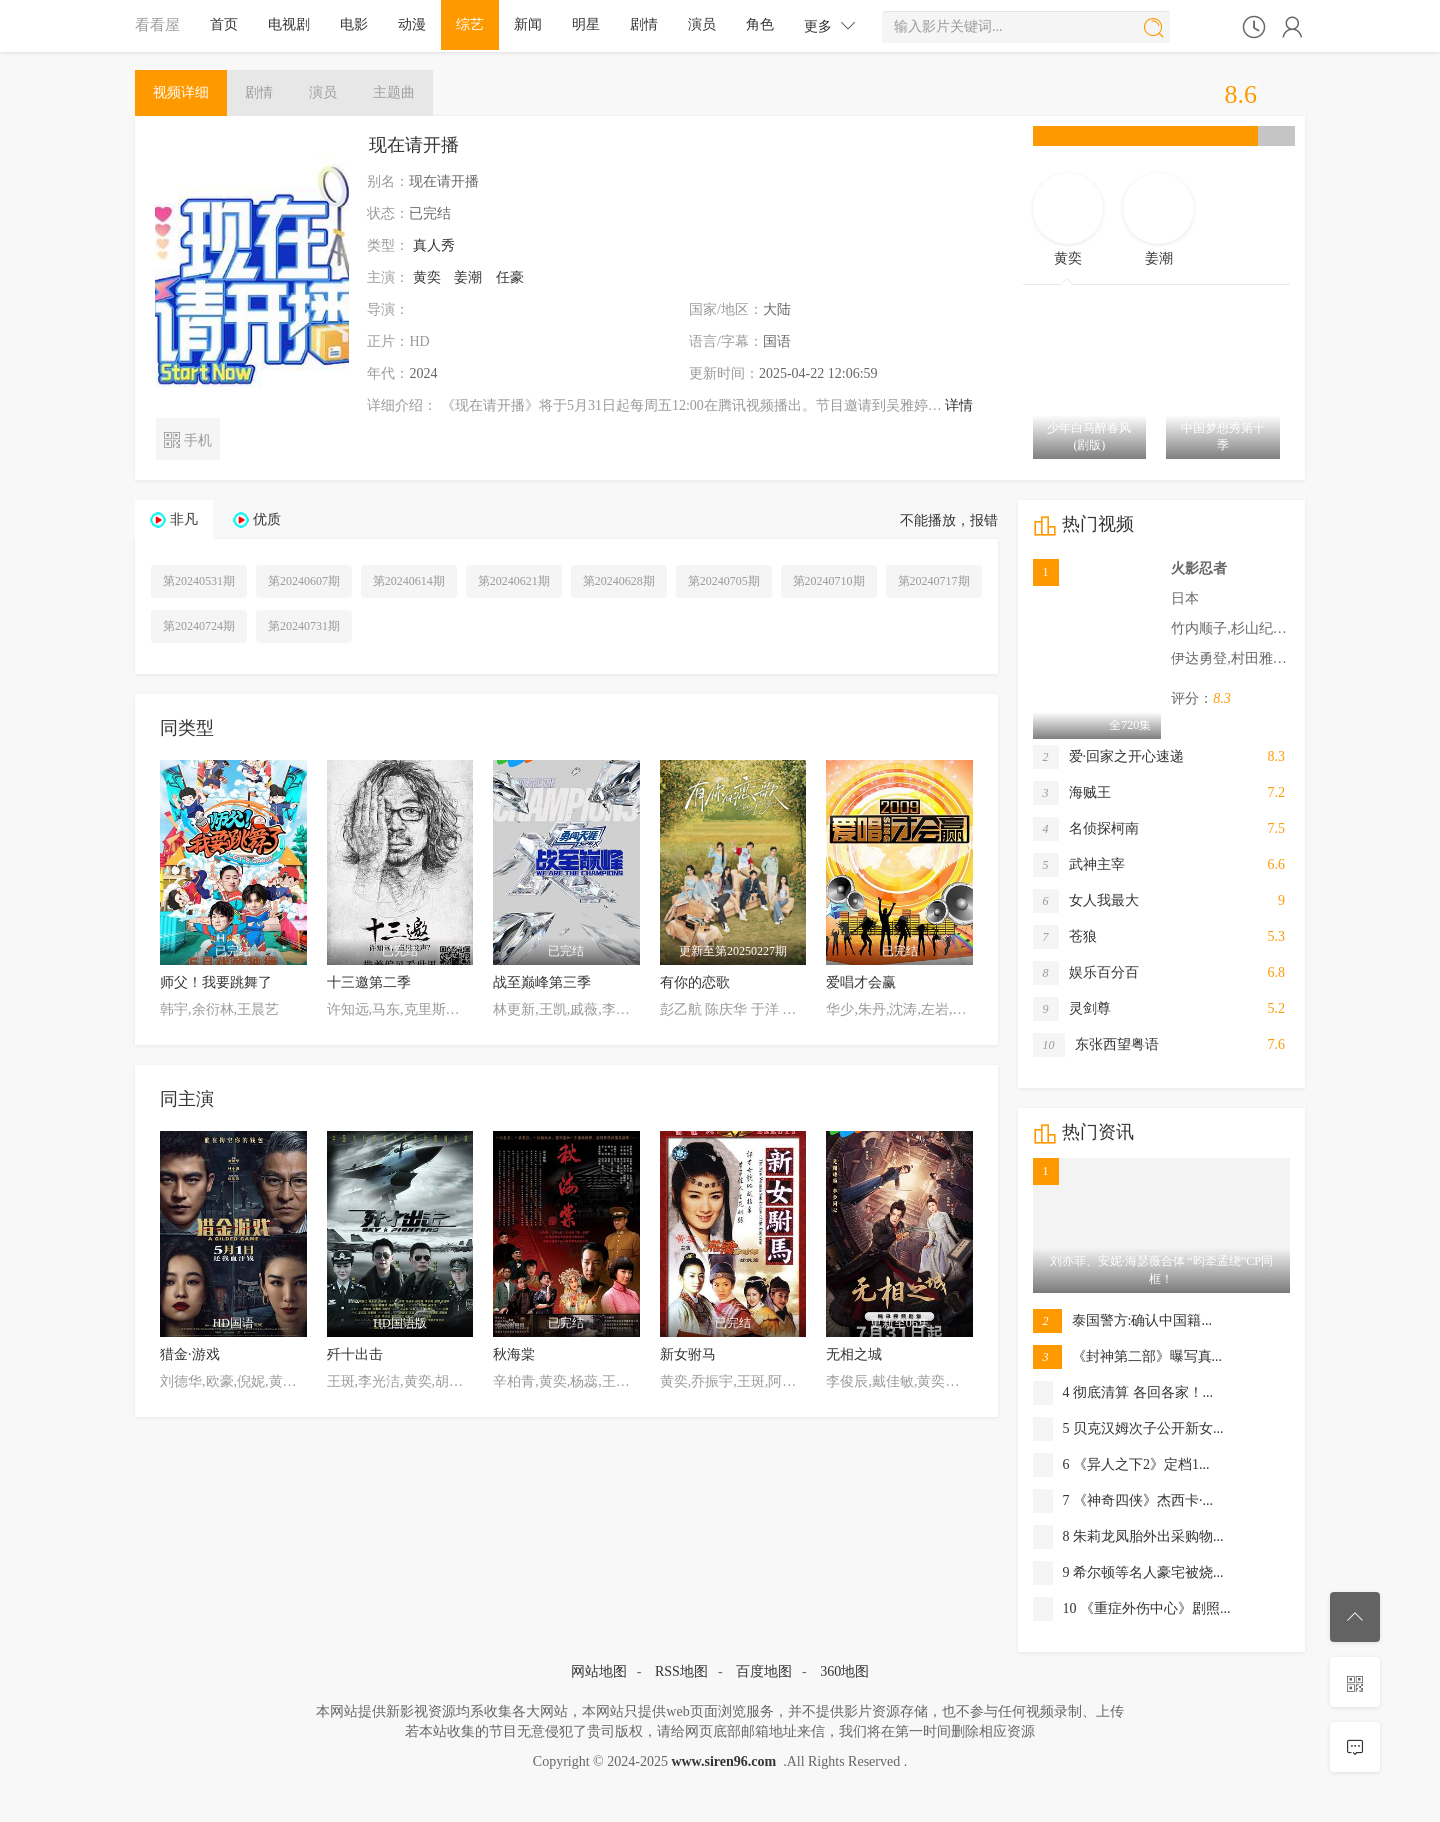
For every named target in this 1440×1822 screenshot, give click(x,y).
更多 (830, 25)
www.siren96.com (723, 1761)
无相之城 (854, 1354)
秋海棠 (514, 1354)
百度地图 (764, 1671)
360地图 (844, 1671)
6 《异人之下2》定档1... (1121, 1465)
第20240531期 (199, 581)
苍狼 (1065, 937)
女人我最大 (1086, 901)
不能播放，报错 (949, 520)
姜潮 (468, 277)
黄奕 (427, 277)
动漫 (412, 24)
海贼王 (1072, 793)
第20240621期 (514, 581)
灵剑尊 (1072, 1009)
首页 (224, 24)
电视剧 (289, 24)
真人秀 (434, 245)
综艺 (470, 24)
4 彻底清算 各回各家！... (1123, 1393)
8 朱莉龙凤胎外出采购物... (1128, 1537)
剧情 (644, 24)
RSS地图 (681, 1671)
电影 (354, 24)
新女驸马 (688, 1354)
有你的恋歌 (695, 982)
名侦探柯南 (1086, 829)
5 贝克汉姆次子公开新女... (1128, 1429)
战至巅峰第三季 (542, 982)
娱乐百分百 (1086, 973)
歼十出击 (355, 1354)
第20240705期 (724, 581)
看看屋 (157, 24)
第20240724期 (199, 626)
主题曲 (394, 92)
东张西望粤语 (1096, 1045)
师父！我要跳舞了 (216, 982)
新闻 (528, 24)
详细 (181, 92)
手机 (187, 438)
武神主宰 (1079, 865)
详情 (959, 405)
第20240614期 (409, 581)
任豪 (510, 277)
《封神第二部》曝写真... (1128, 1357)
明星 (586, 24)
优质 (267, 519)
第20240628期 (619, 581)
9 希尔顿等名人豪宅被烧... (1128, 1573)
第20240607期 (304, 581)
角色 (760, 24)
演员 (702, 24)
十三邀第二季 (369, 982)
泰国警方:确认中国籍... (1122, 1321)
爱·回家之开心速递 (1109, 757)
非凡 (184, 519)
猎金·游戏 (190, 1354)
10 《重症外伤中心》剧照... (1132, 1609)
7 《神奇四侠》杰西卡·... (1123, 1501)
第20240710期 (829, 581)
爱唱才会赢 (861, 982)
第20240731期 (304, 626)
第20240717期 (934, 581)
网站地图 (599, 1671)
